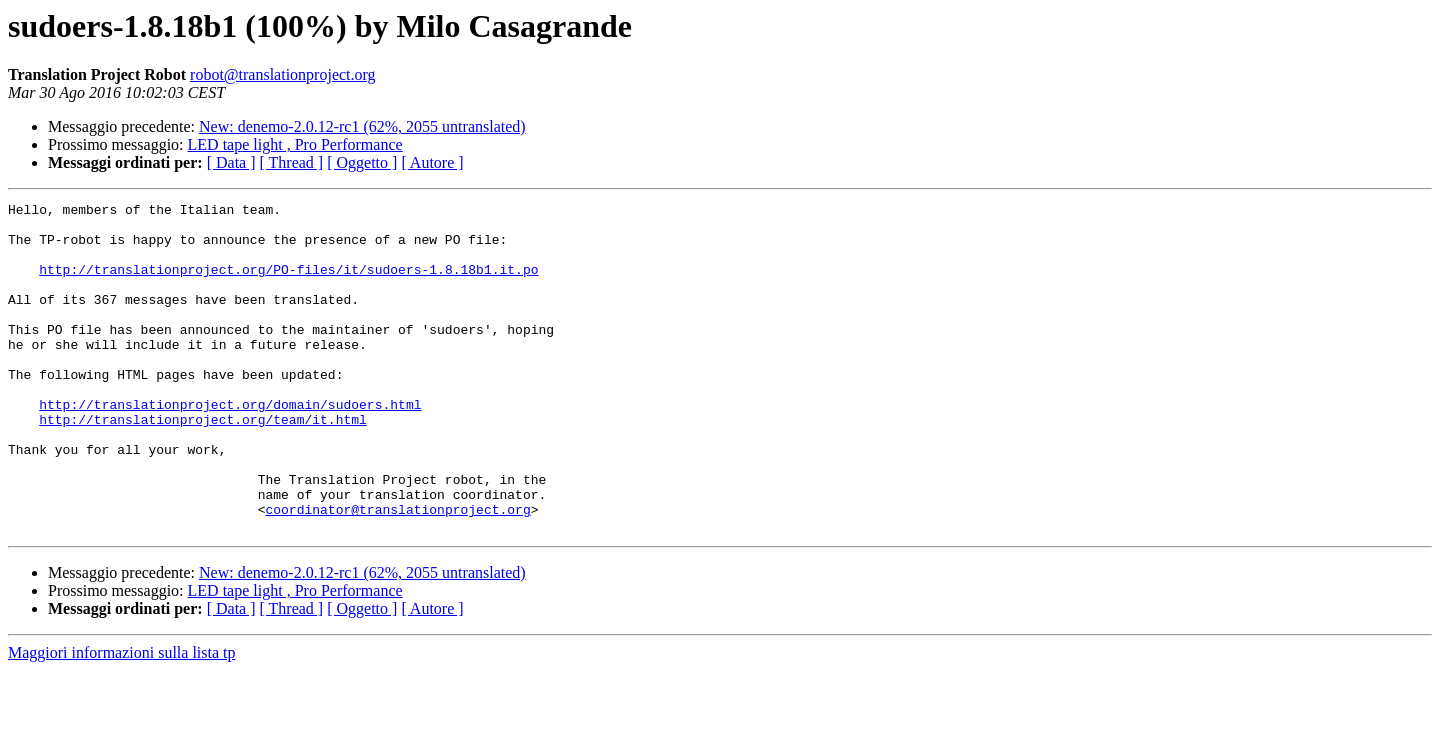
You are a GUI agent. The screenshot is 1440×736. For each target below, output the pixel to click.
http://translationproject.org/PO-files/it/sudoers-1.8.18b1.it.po (288, 284)
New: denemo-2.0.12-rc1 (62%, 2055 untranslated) (362, 126)
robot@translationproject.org (283, 74)
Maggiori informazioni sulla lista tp (122, 718)
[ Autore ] (432, 162)
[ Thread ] (292, 162)
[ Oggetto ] (362, 162)
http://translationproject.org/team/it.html (203, 464)
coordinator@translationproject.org (397, 572)
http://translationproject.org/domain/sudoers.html (230, 446)
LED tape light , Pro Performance (295, 144)
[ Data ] (231, 162)
